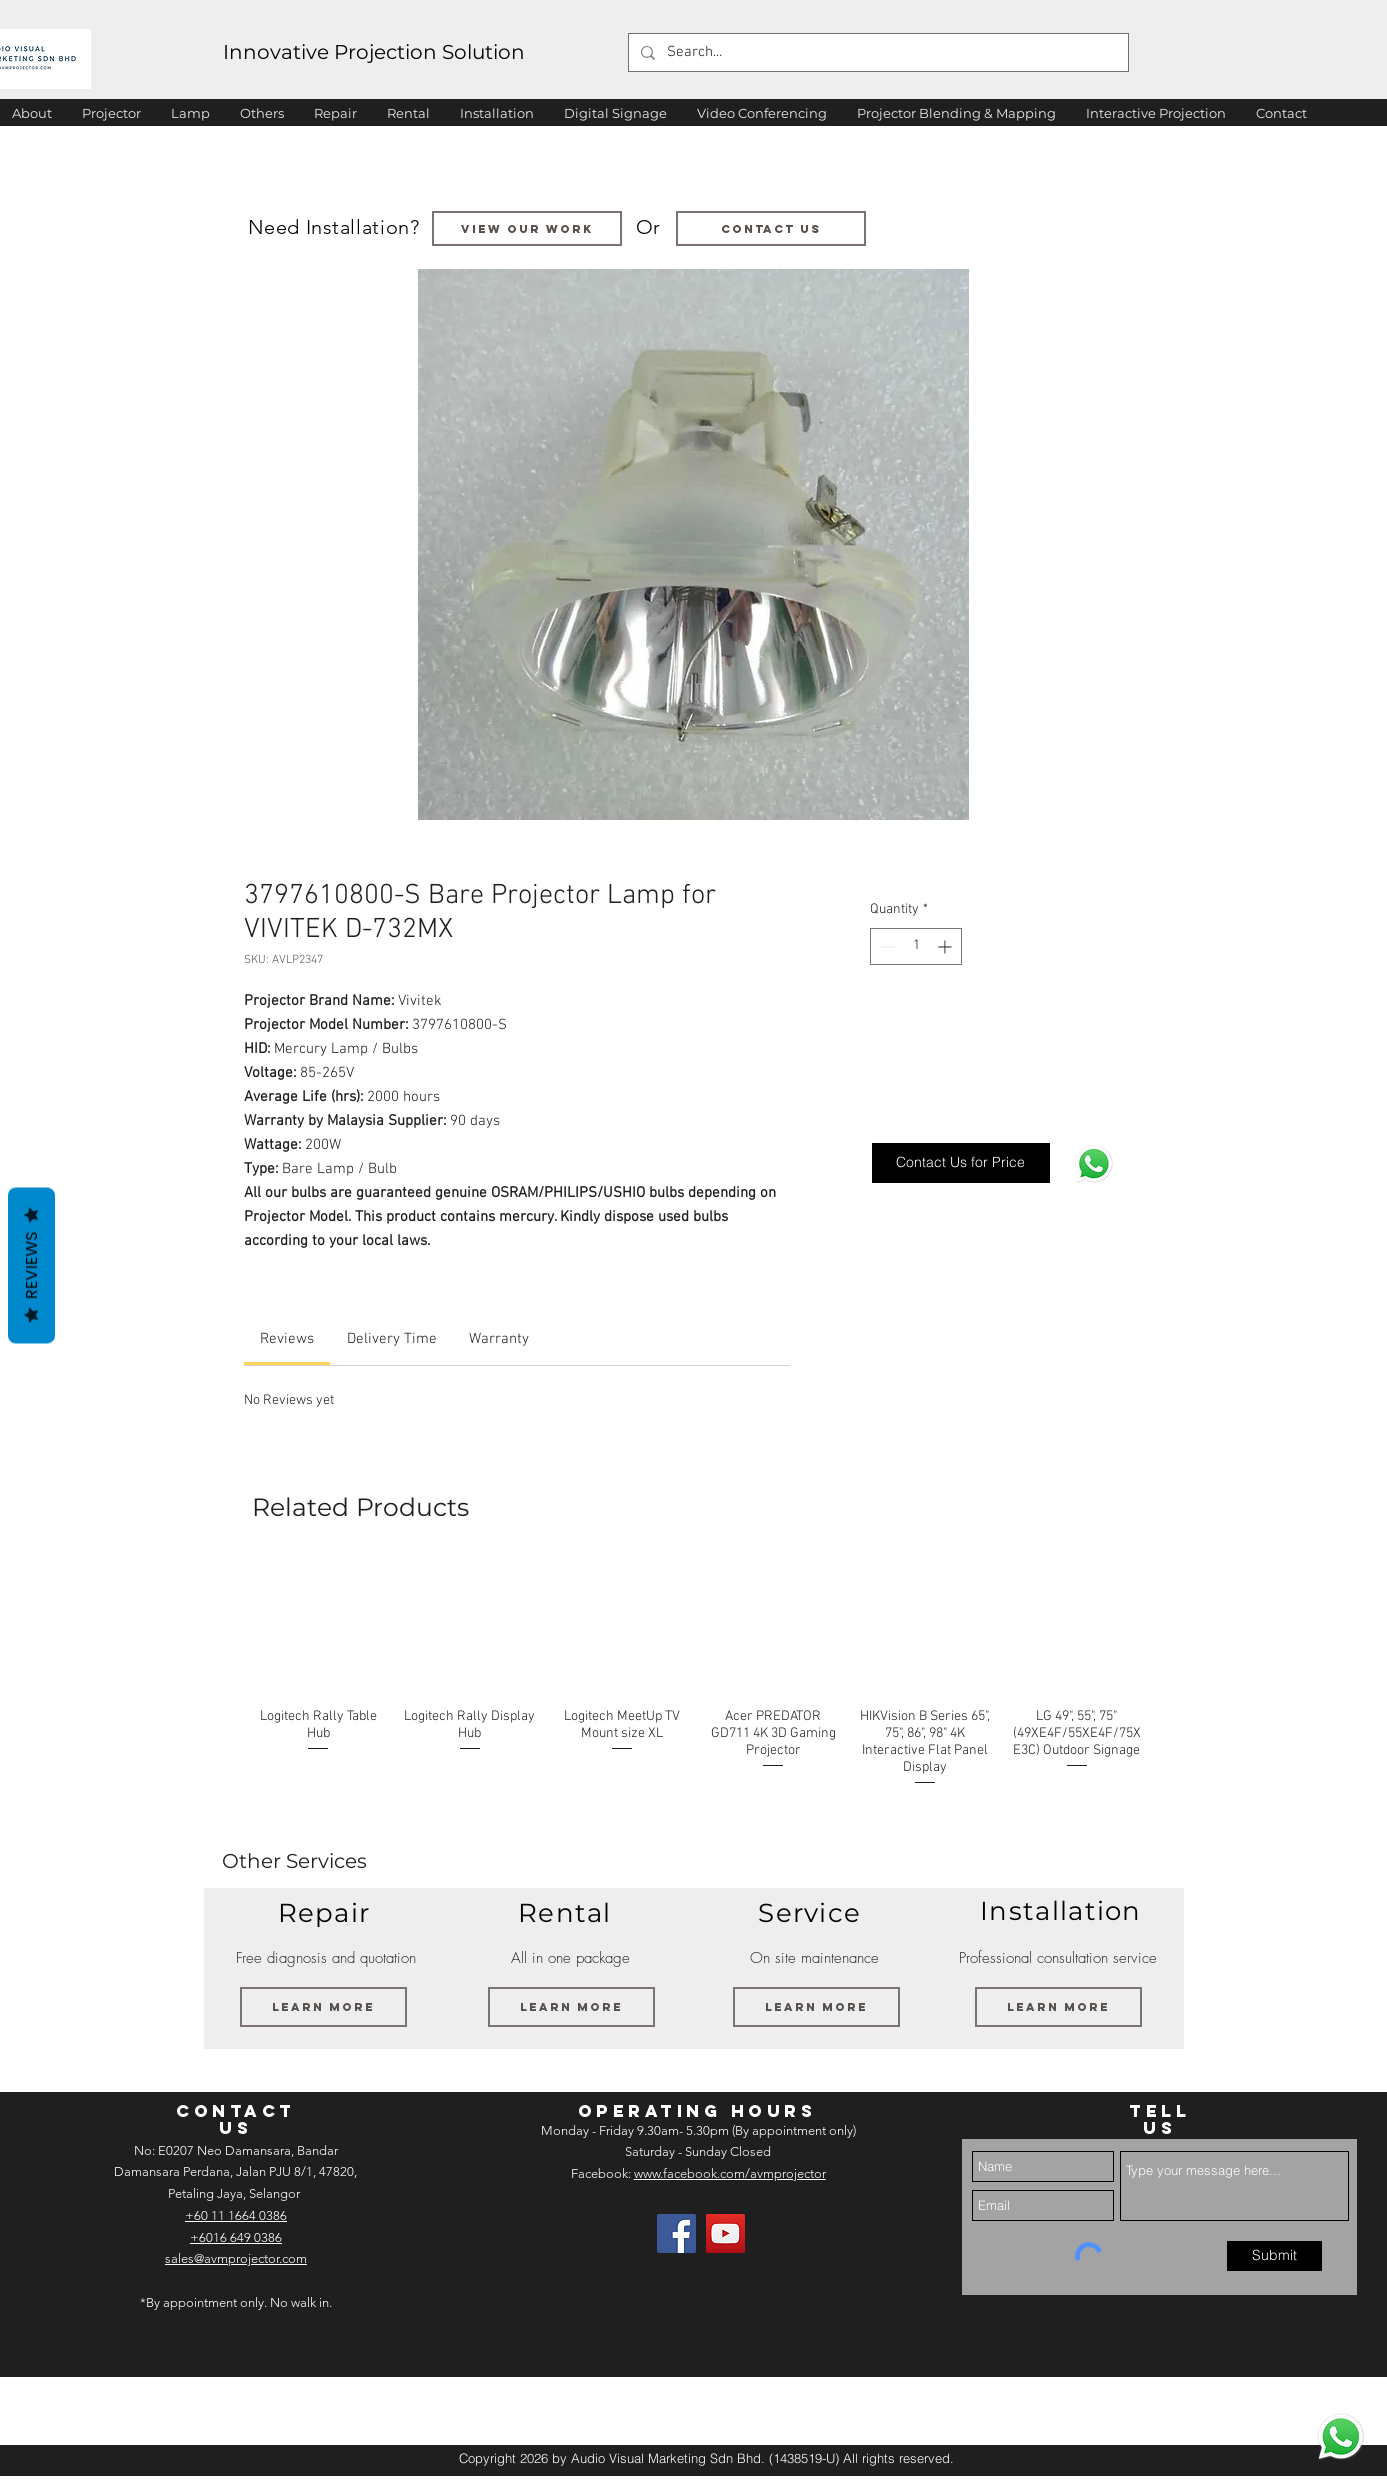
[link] (287, 1339)
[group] (698, 1682)
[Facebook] (676, 2233)
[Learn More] (323, 2007)
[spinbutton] (916, 946)
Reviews (31, 1265)
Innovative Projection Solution (374, 52)
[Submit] (1274, 2256)
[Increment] (946, 946)
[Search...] (876, 52)
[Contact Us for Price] (961, 1163)
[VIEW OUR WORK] (527, 228)
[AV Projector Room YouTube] (725, 2233)
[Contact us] (771, 228)
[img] (67, 2410)
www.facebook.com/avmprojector (730, 2173)
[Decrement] (885, 946)
